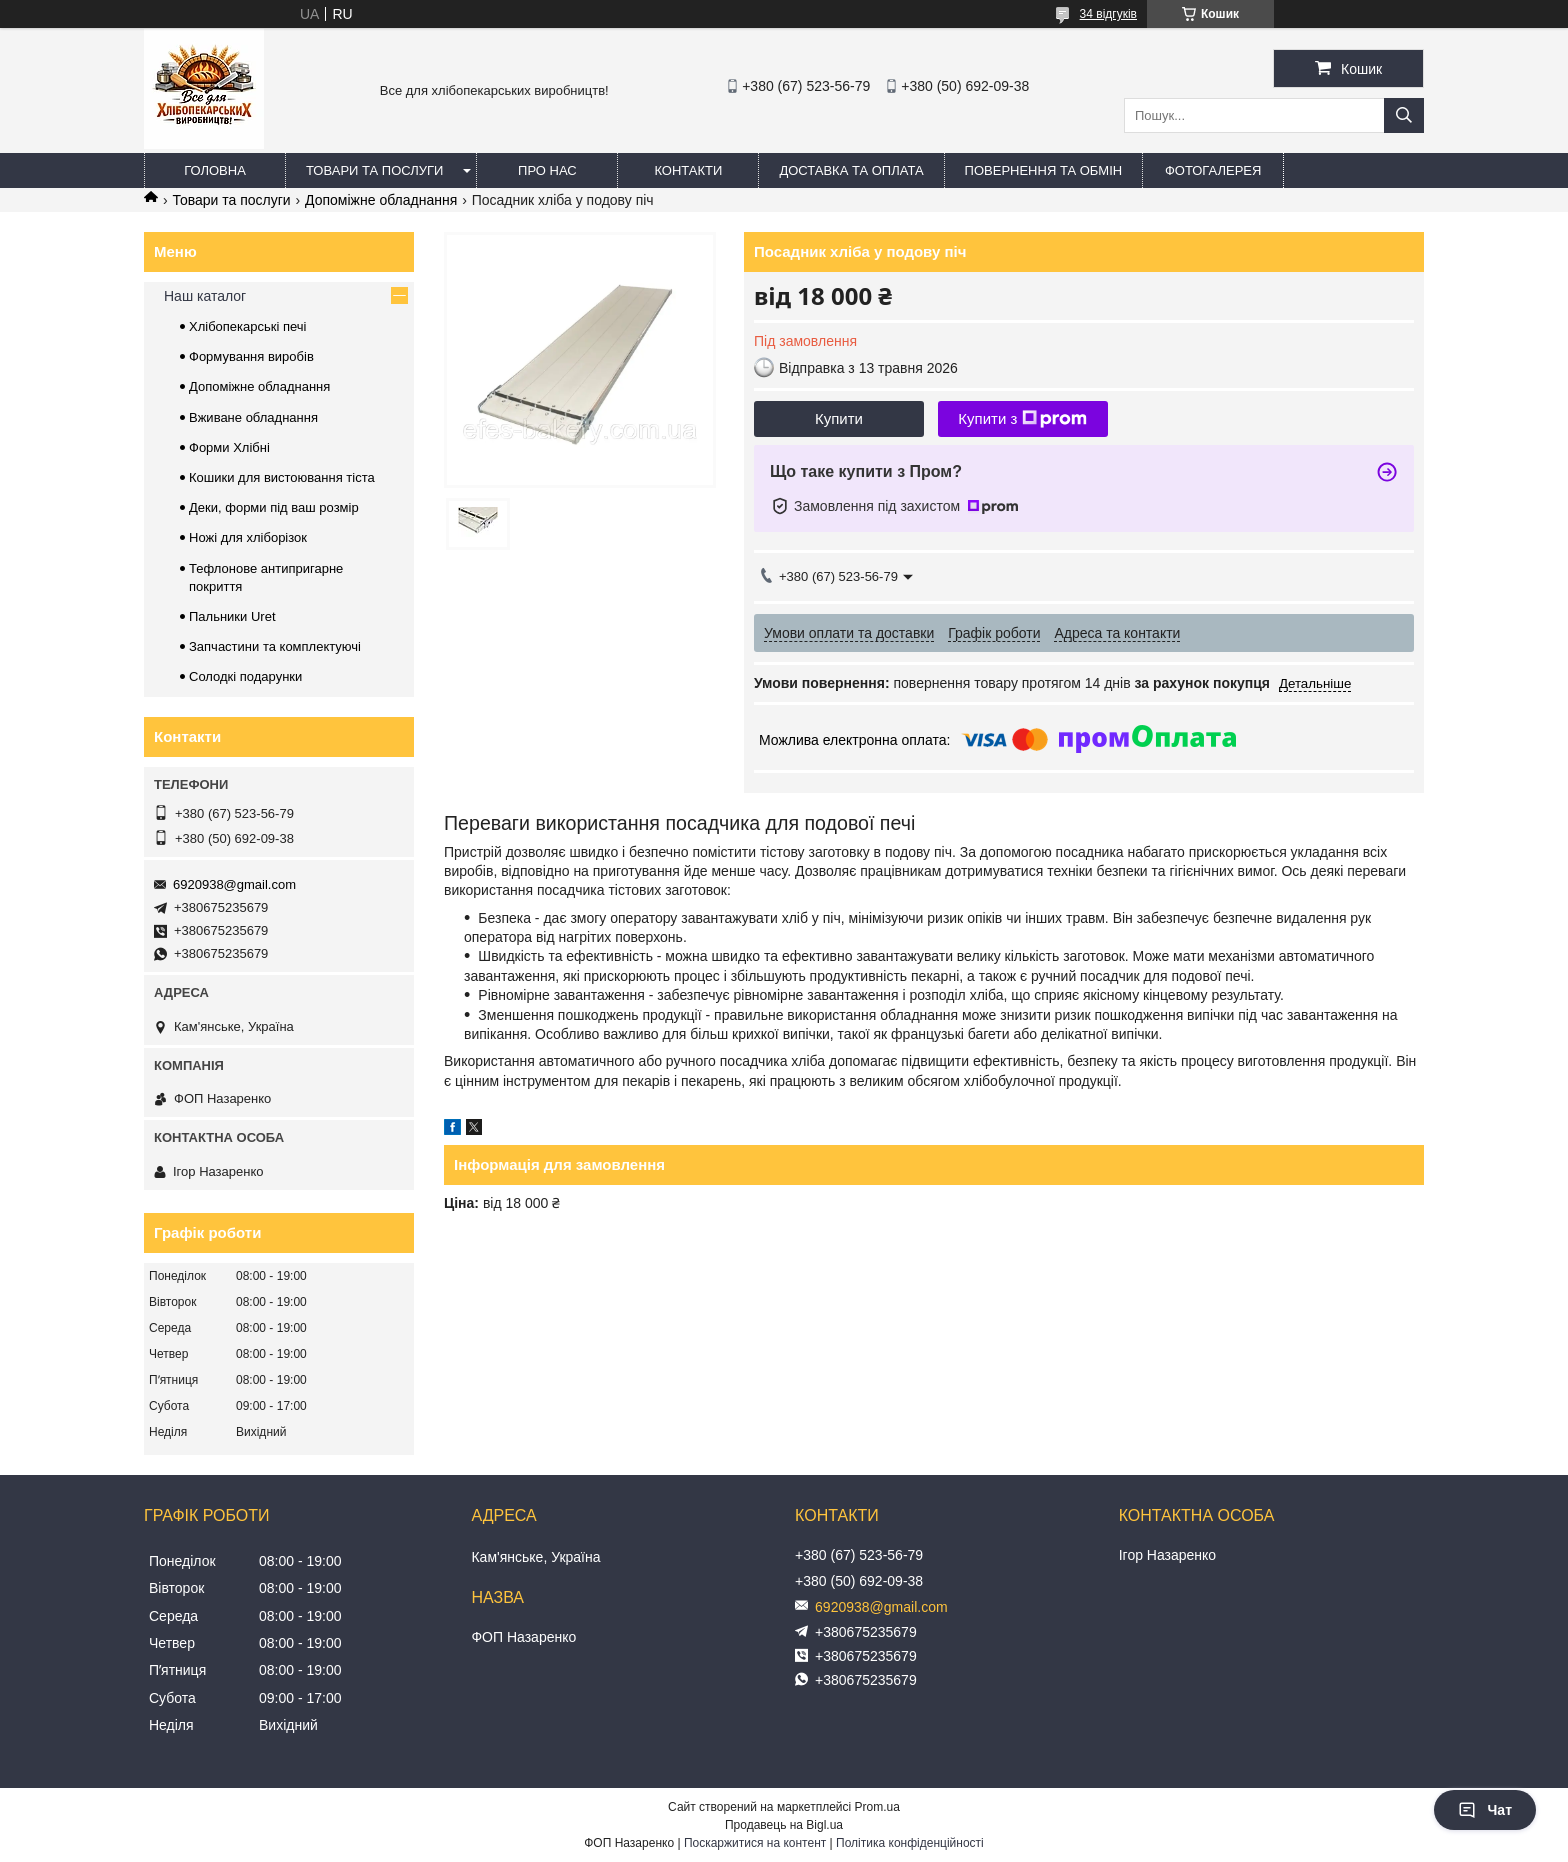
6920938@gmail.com (234, 884)
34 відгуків (1108, 14)
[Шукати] (1404, 115)
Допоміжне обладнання (381, 200)
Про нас (547, 170)
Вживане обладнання (253, 417)
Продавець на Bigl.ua (784, 1825)
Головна (215, 170)
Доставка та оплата (851, 170)
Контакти (688, 170)
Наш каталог (205, 296)
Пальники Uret (232, 616)
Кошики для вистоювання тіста (282, 477)
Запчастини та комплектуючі (275, 646)
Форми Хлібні (229, 447)
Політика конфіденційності (910, 1843)
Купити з (1022, 419)
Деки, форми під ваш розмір (274, 507)
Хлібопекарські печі (247, 326)
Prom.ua (877, 1807)
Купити (839, 418)
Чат (1485, 1810)
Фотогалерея (1213, 170)
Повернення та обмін (1044, 170)
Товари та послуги (374, 170)
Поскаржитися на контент (755, 1843)
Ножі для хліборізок (248, 537)
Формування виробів (251, 356)
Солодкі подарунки (245, 676)
